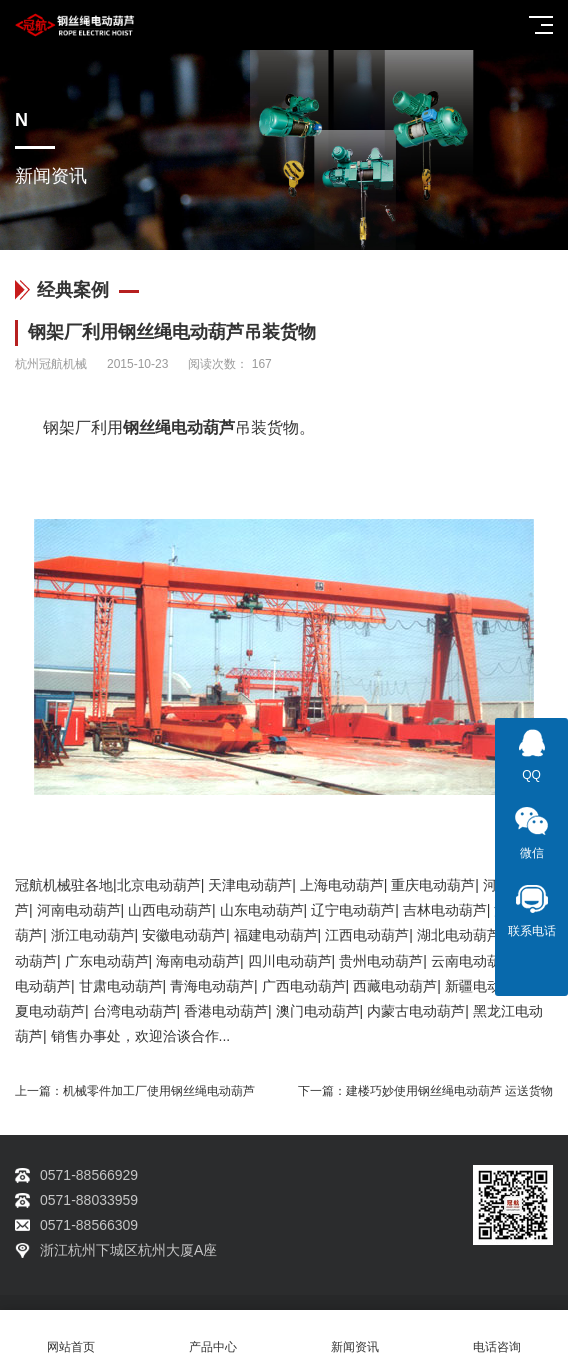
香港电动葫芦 (226, 1011)
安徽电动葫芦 (184, 935)
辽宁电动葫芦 (353, 910)
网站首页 (71, 1335)
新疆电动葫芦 (487, 986)
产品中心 (213, 1335)
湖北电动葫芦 (459, 935)
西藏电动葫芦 (395, 986)
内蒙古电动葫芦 (416, 1011)
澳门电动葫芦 (318, 1011)
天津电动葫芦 (250, 885)
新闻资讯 (355, 1335)
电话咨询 (497, 1335)
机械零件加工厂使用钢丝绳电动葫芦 (159, 1091)
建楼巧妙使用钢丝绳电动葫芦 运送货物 (449, 1091)
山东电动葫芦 (262, 910)
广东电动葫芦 (107, 961)
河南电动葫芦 (79, 910)
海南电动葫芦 (198, 961)
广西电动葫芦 (304, 986)
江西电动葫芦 (367, 935)
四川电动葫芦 (290, 961)
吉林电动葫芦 (445, 910)
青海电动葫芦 (212, 986)
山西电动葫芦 (170, 910)
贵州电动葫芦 (381, 961)
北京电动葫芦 (159, 885)
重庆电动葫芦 (433, 885)
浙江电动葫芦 (93, 935)
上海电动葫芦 (342, 885)
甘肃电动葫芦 (121, 986)
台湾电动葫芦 (135, 1011)
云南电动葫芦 (473, 961)
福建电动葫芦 (276, 935)
